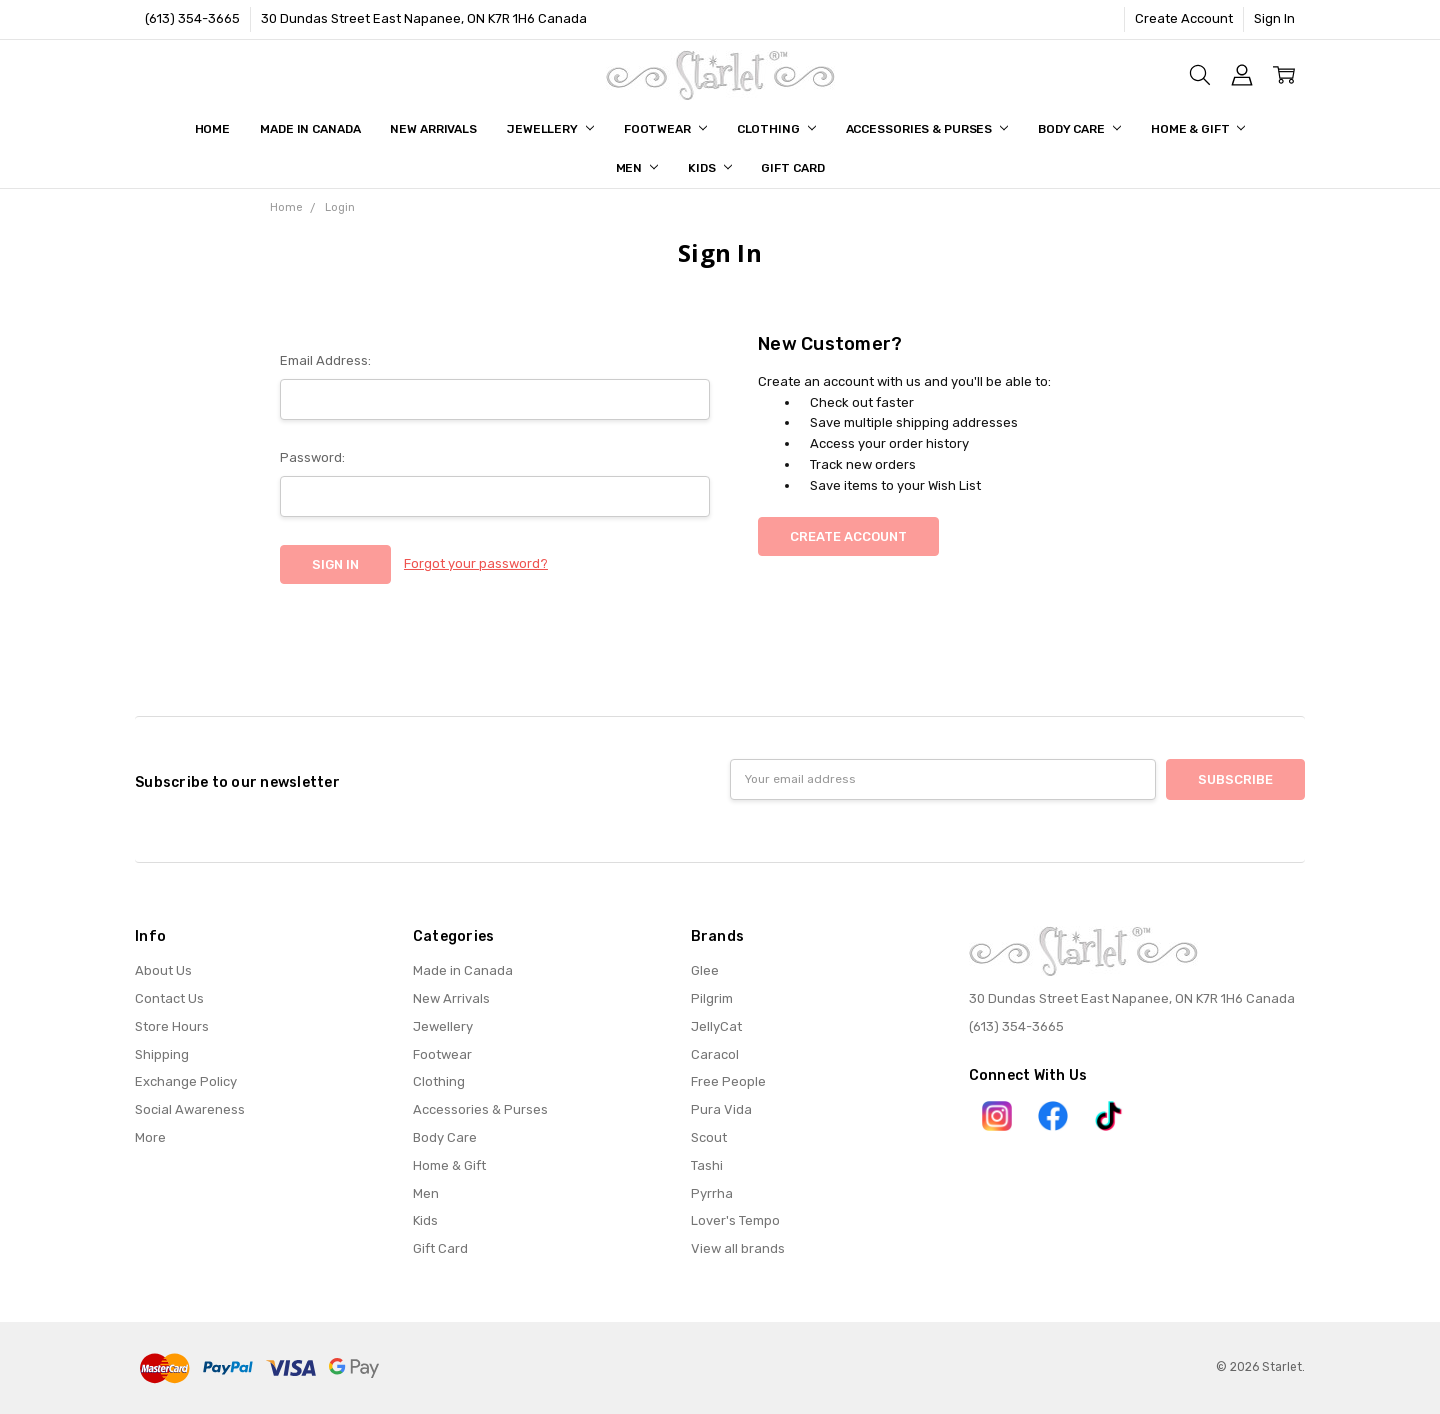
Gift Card (792, 168)
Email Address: (325, 360)
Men (637, 168)
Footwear (665, 129)
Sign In (1274, 18)
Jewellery (550, 129)
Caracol (715, 1054)
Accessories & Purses (927, 129)
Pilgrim (712, 998)
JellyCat (716, 1026)
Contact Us (169, 998)
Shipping (162, 1054)
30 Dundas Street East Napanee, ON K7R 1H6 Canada (424, 18)
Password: (312, 457)
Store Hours (172, 1026)
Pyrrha (712, 1193)
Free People (728, 1081)
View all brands (738, 1248)
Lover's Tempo (735, 1220)
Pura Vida (721, 1109)
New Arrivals (433, 129)
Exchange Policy (186, 1081)
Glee (705, 970)
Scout (709, 1137)
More (150, 1137)
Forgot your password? (476, 563)
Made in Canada (310, 129)
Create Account (1184, 18)
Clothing (776, 129)
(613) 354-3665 (192, 18)
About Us (163, 970)
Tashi (707, 1165)
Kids (709, 168)
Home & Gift (1198, 129)
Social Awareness (190, 1109)
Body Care (1079, 129)
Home (213, 129)
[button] (997, 1116)
